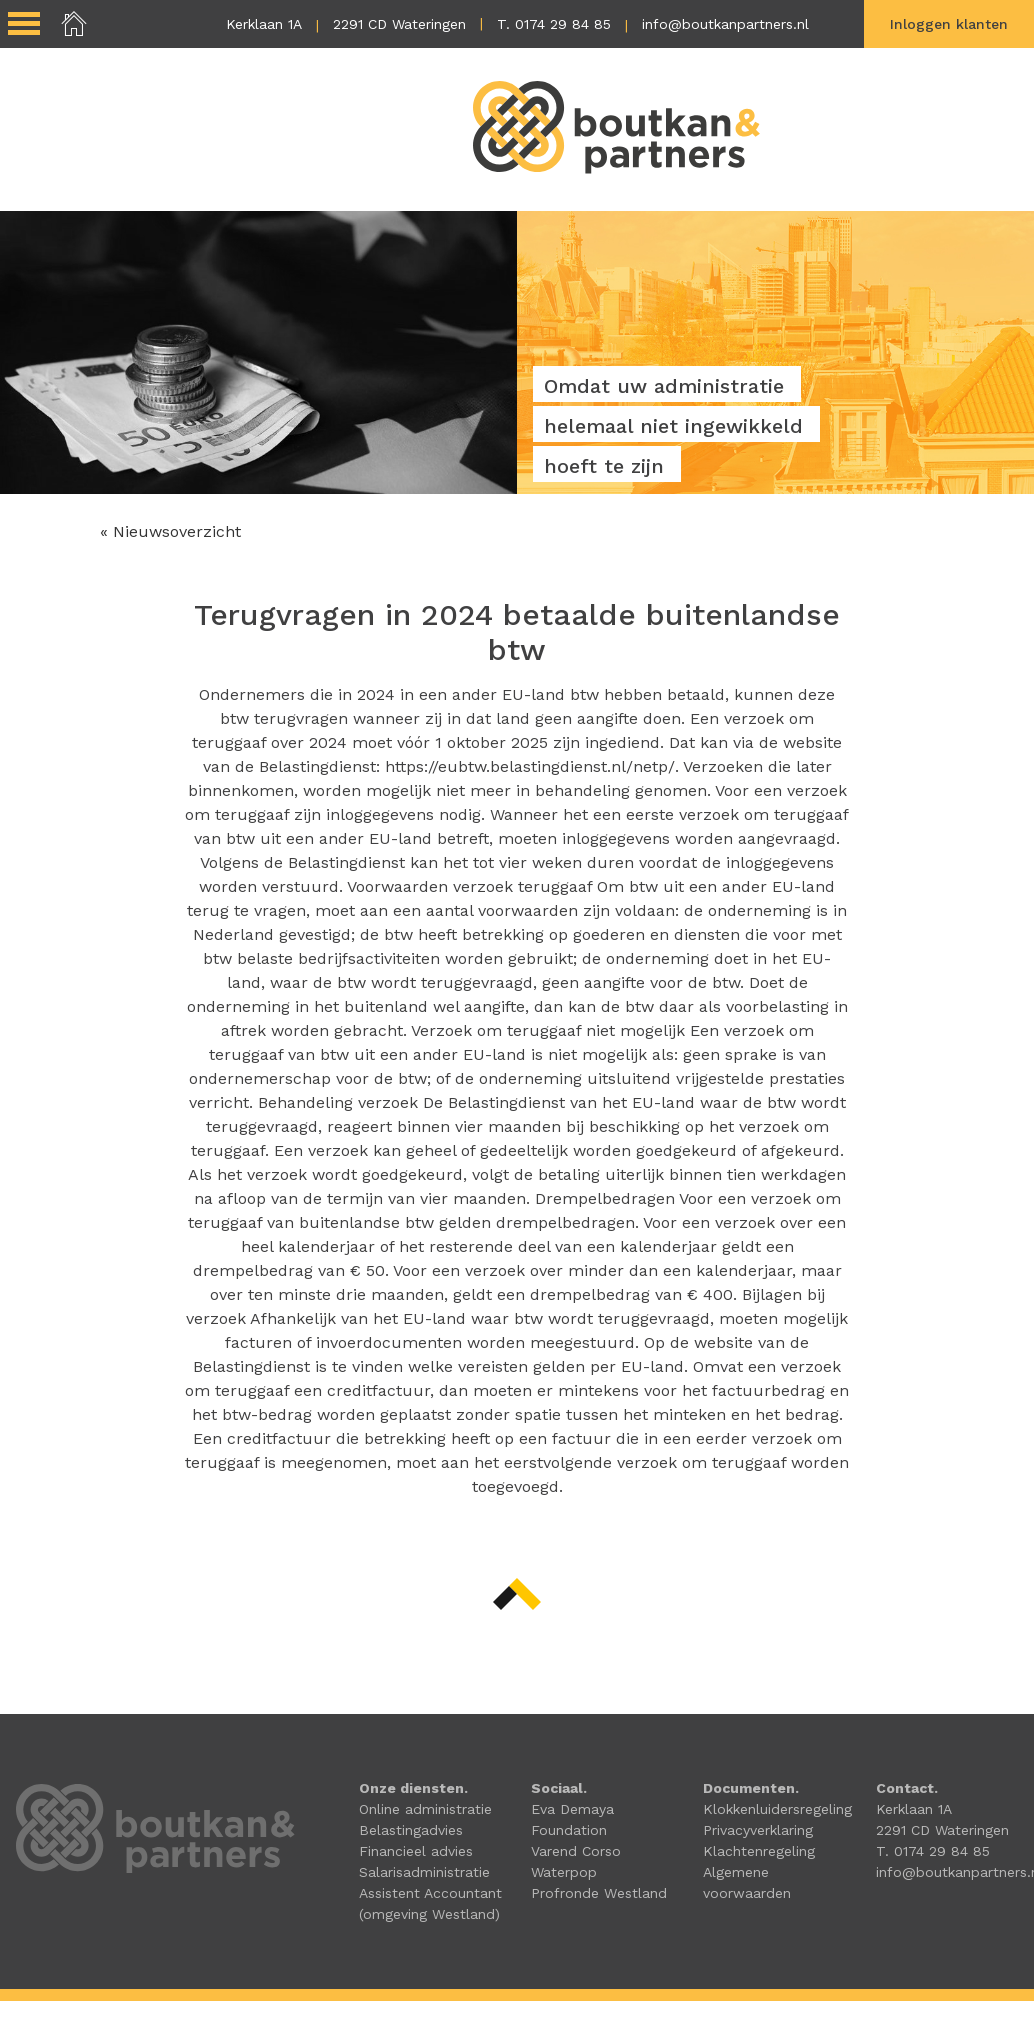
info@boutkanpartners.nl (725, 24)
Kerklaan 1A (264, 24)
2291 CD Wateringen (399, 24)
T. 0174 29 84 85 (554, 24)
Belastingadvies (411, 1830)
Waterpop (564, 1872)
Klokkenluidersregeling (777, 1809)
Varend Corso (576, 1851)
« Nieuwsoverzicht (170, 531)
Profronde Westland (599, 1893)
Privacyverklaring (758, 1830)
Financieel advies (416, 1851)
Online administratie (425, 1809)
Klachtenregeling (759, 1851)
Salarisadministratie (424, 1872)
